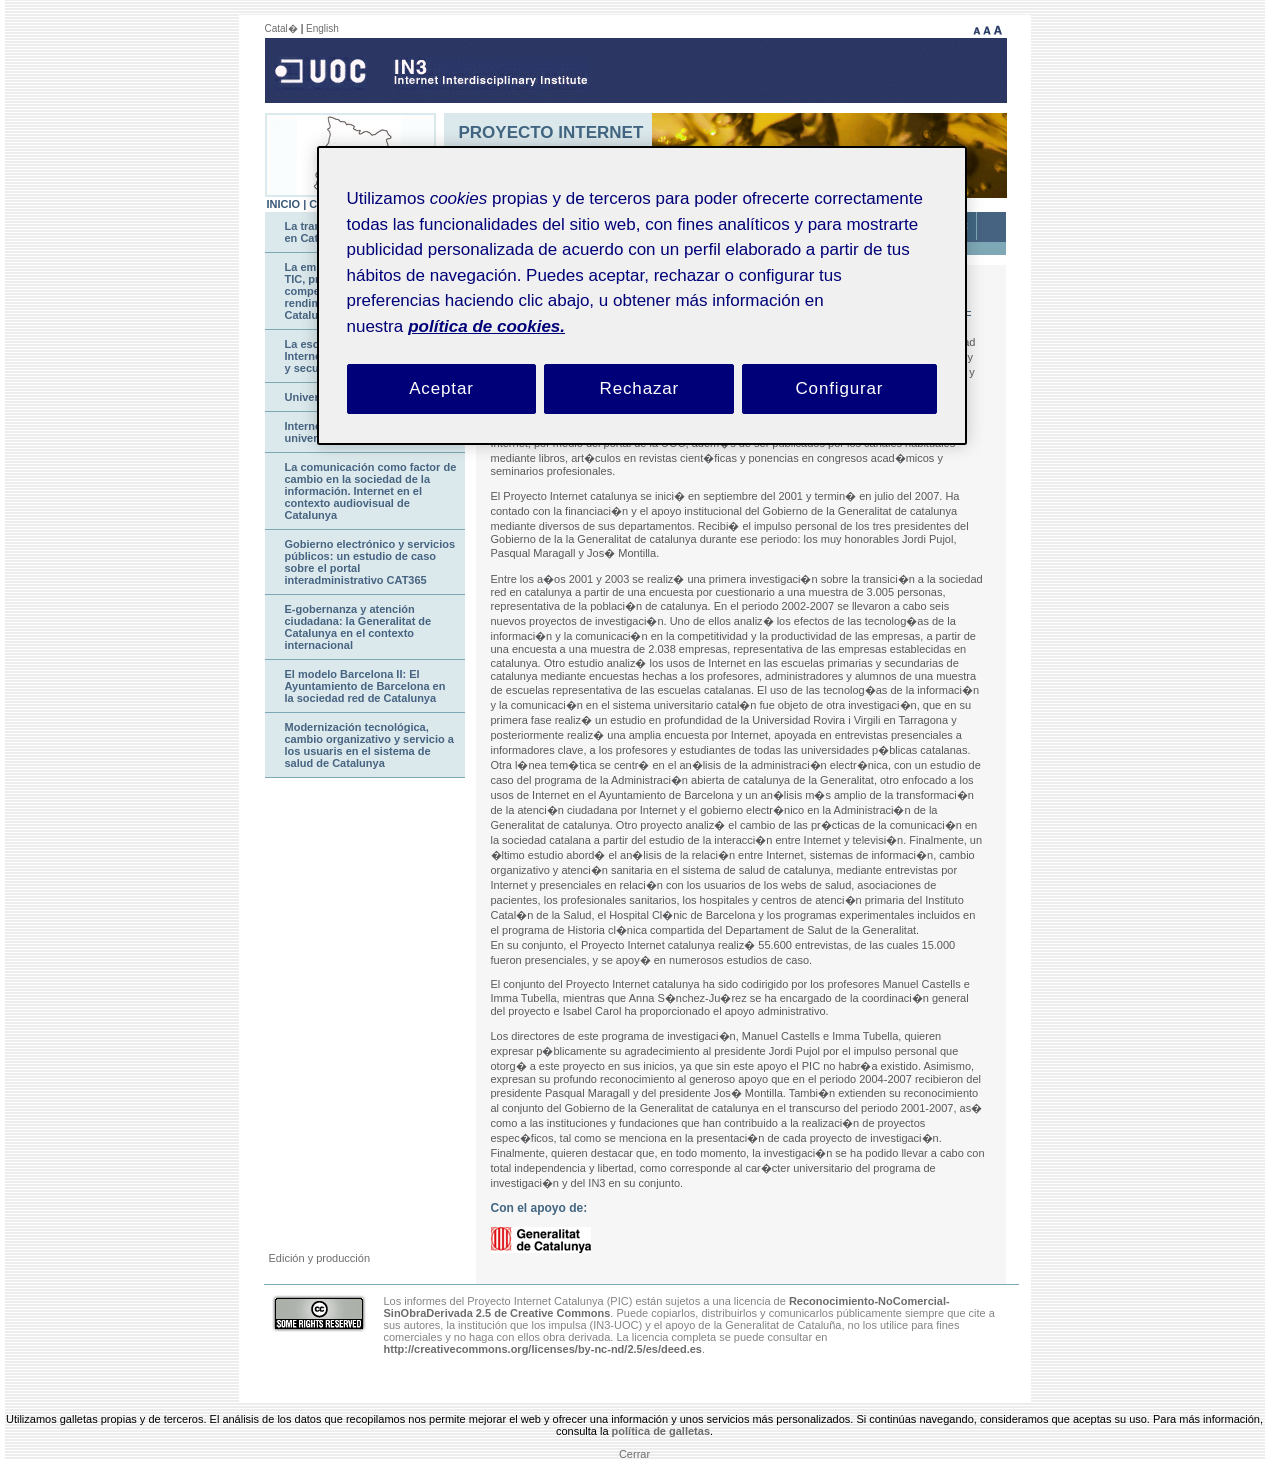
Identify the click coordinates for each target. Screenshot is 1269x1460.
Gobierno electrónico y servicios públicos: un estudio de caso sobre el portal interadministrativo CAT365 (370, 562)
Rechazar (640, 388)
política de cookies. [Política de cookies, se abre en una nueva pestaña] (486, 326)
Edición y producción (320, 1258)
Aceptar (441, 388)
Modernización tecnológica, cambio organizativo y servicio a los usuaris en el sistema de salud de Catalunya (369, 745)
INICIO (284, 204)
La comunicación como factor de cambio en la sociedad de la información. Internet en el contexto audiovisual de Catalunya (371, 491)
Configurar (839, 388)
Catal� (281, 28)
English (322, 28)
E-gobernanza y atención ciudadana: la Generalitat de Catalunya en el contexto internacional (358, 627)
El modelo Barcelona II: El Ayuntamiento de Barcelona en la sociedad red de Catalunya (365, 686)
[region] (642, 295)
